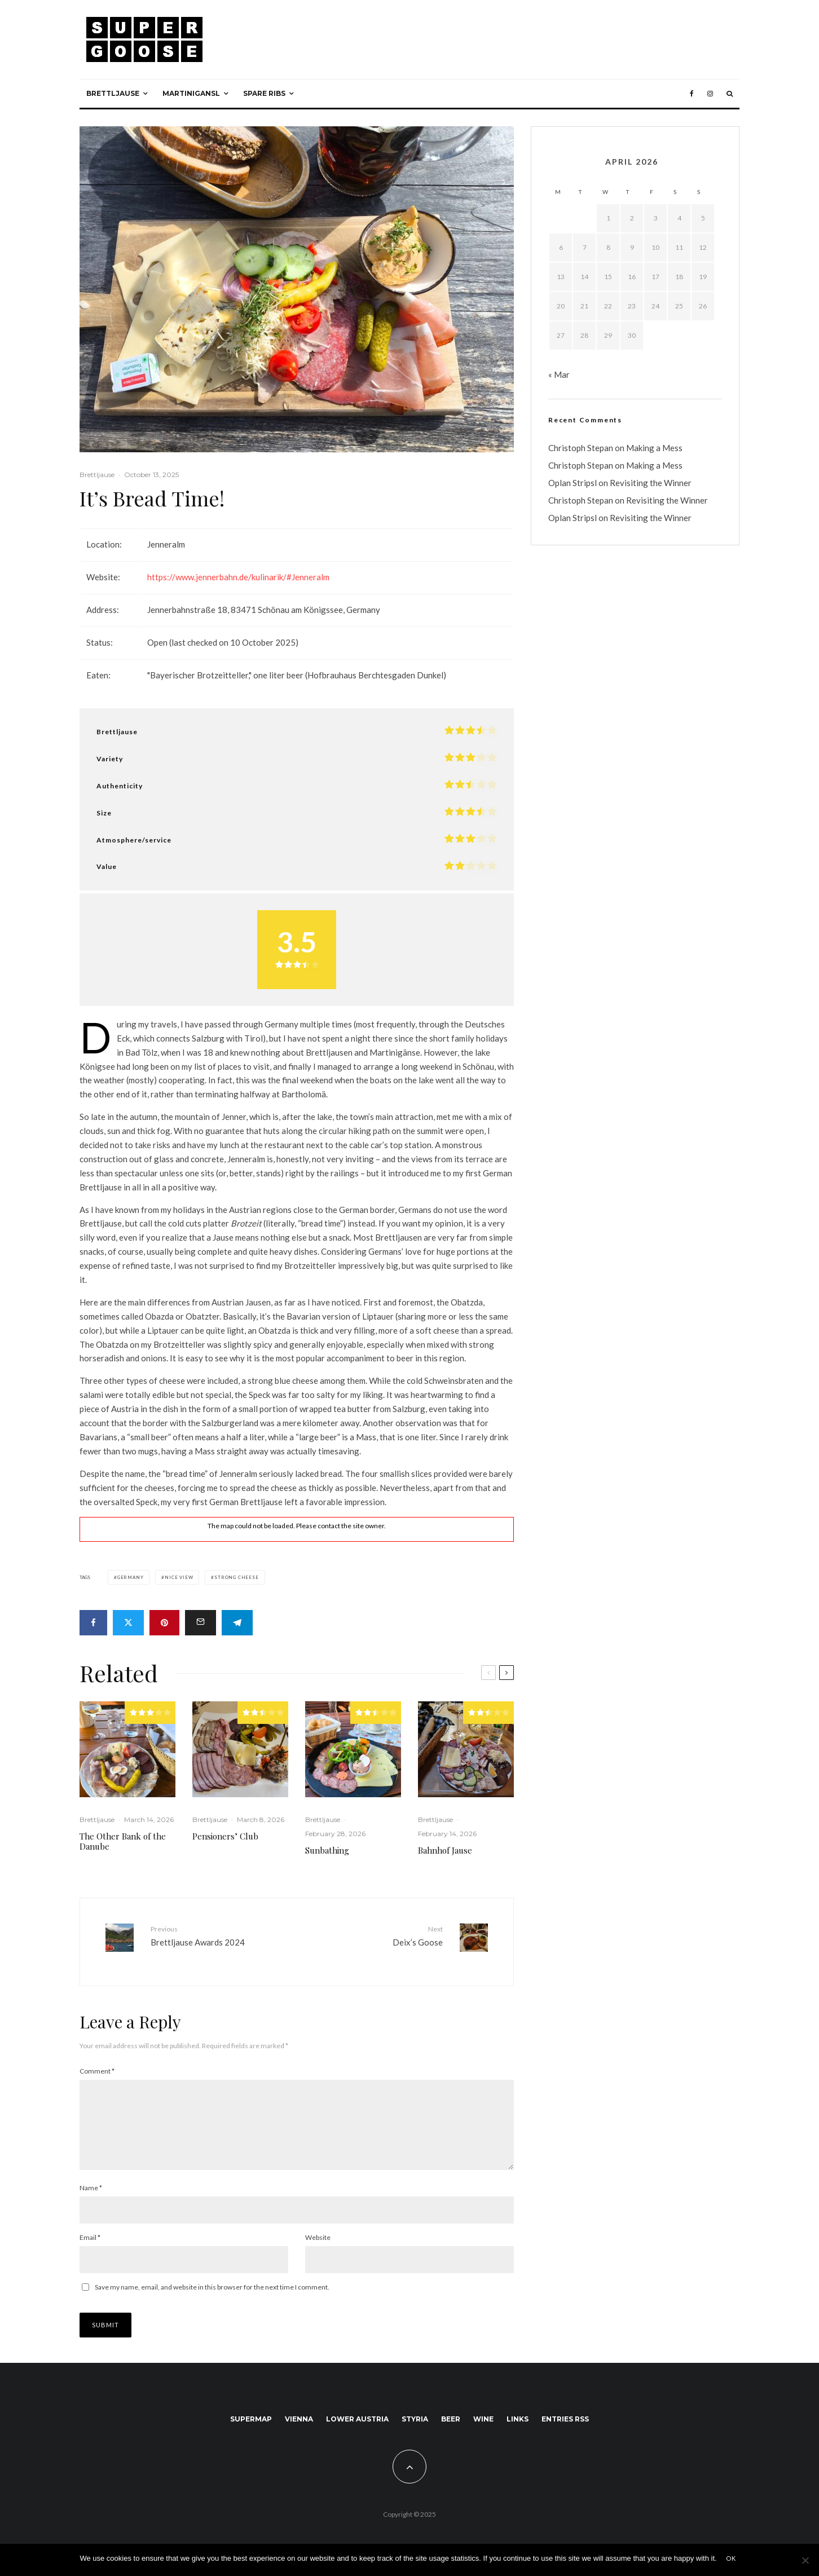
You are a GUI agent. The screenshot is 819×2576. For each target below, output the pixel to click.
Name (91, 2193)
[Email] (200, 1622)
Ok (731, 2558)
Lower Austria (357, 2424)
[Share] (93, 1622)
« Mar (559, 374)
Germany (130, 1577)
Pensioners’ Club (225, 1836)
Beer (450, 2424)
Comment (97, 2062)
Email (90, 2242)
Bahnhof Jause (445, 1850)
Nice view (179, 1577)
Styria (415, 2424)
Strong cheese (236, 1577)
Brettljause (112, 93)
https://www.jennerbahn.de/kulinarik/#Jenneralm (238, 577)
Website (318, 2242)
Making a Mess (654, 448)
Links (518, 2424)
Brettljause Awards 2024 (219, 1935)
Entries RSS (565, 2424)
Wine (483, 2424)
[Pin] (164, 1622)
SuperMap (251, 2424)
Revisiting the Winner (651, 483)
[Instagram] (710, 94)
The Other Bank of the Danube (123, 1841)
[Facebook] (692, 94)
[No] (805, 2560)
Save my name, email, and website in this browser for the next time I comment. (212, 2292)
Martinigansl (191, 93)
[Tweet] (128, 1622)
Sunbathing (327, 1850)
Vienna (299, 2424)
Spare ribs (264, 93)
